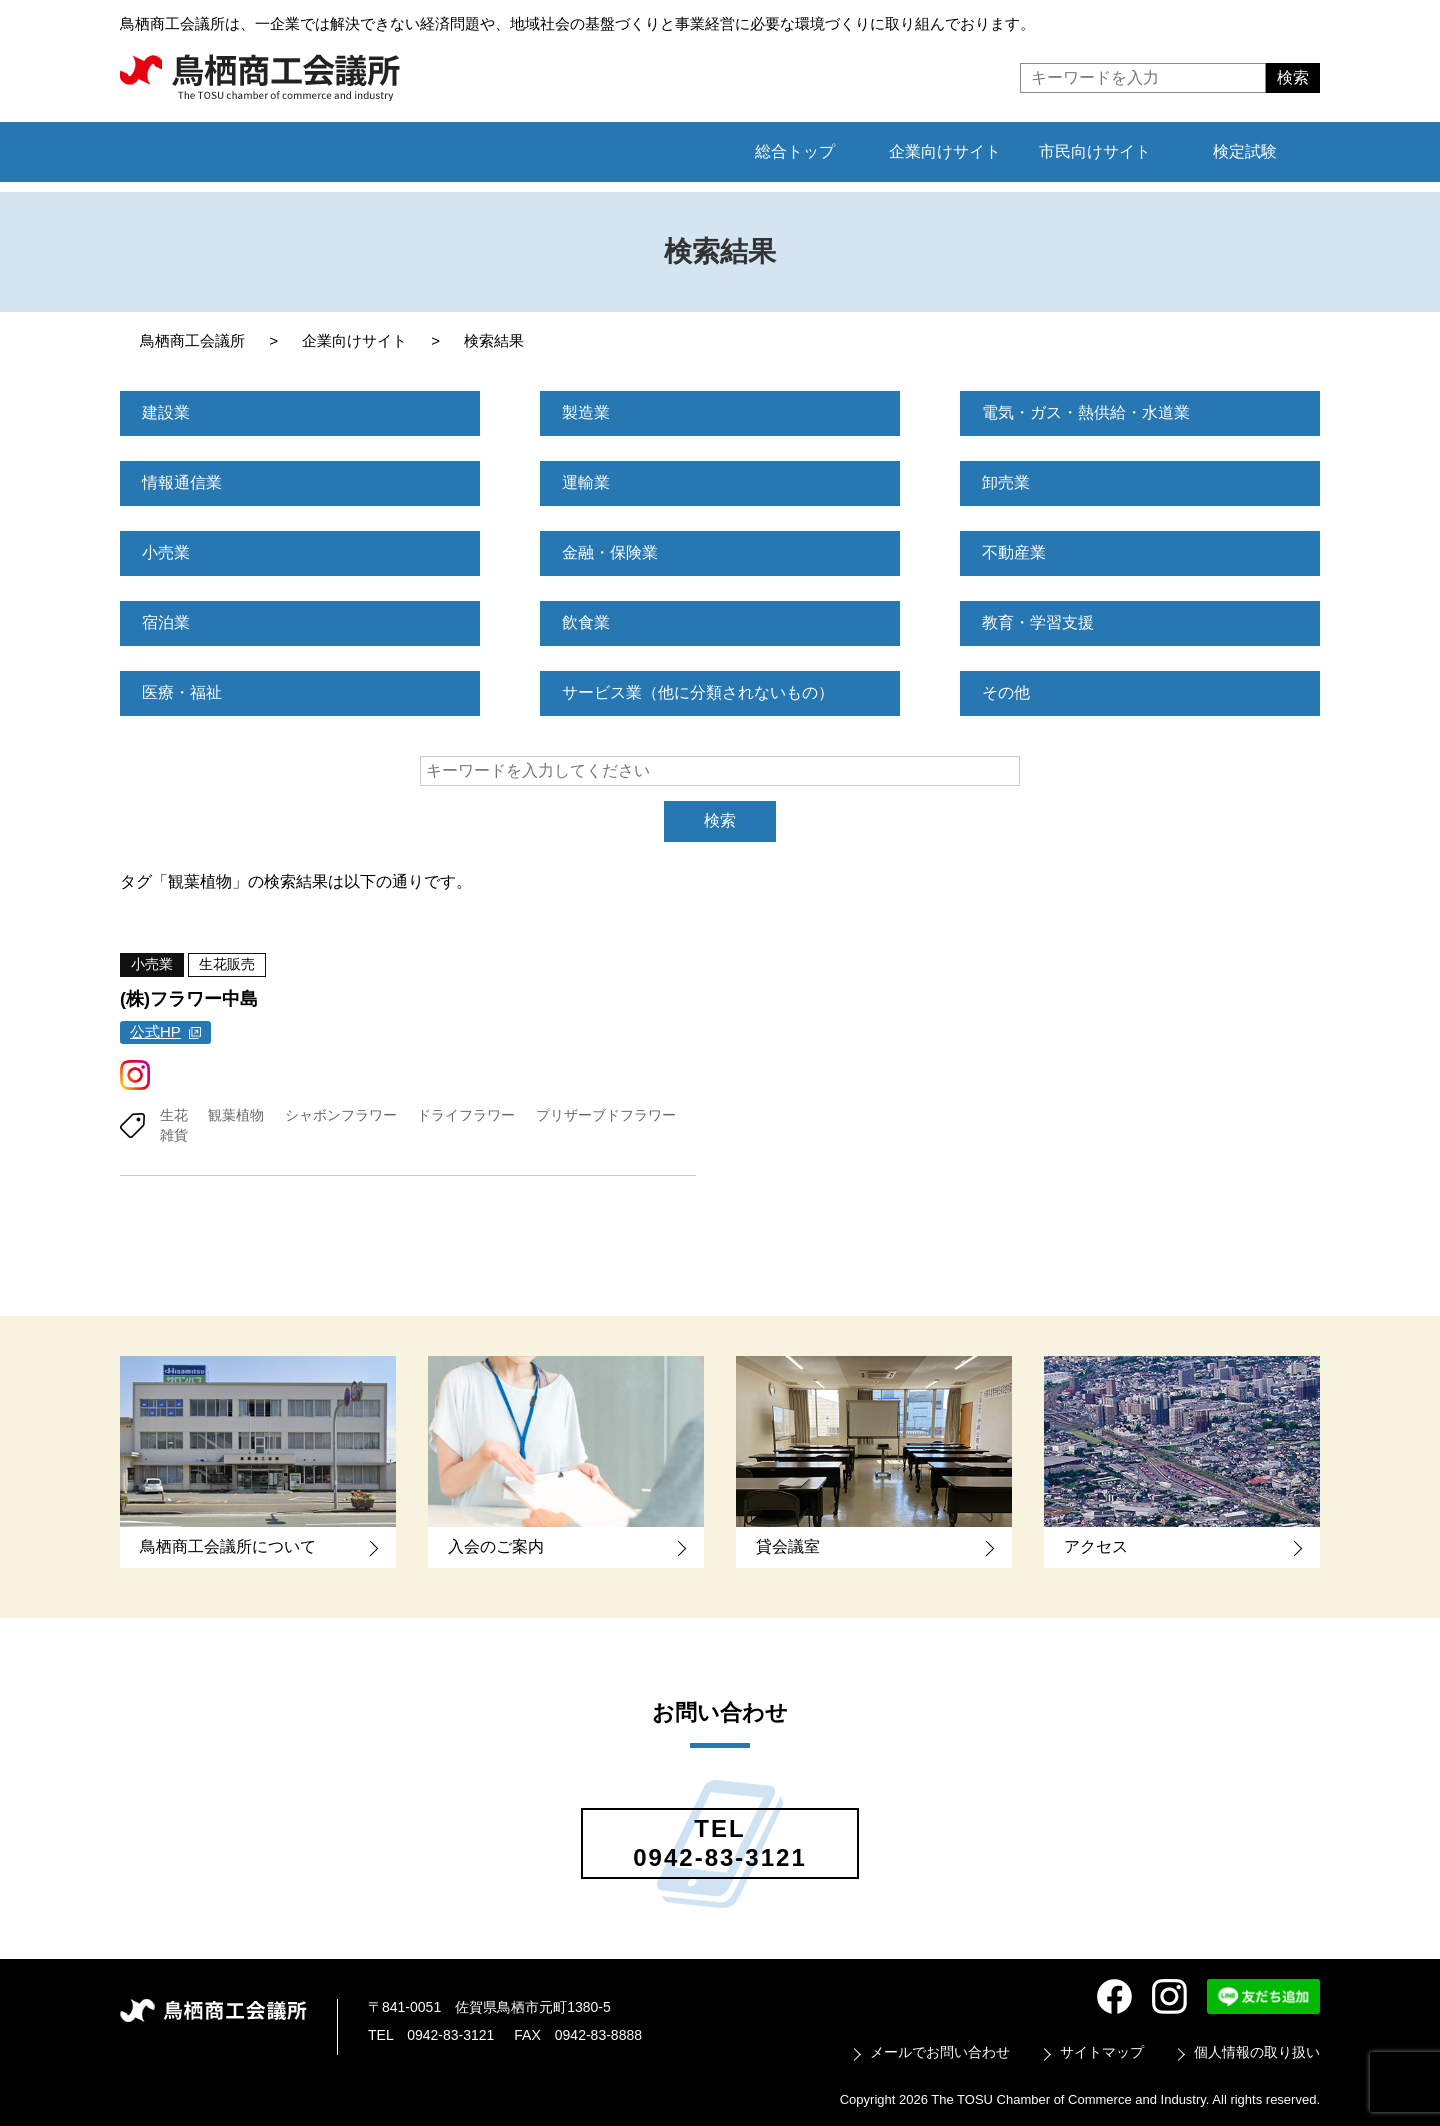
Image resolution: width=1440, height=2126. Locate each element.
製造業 (586, 412)
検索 (720, 820)
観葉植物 (236, 1114)
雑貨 (174, 1134)
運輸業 (586, 482)
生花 (174, 1114)
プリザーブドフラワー (606, 1114)
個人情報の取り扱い (1257, 2051)
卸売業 (1006, 482)
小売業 (166, 552)
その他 (1006, 692)
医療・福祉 (182, 692)
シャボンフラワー (341, 1114)
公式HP (155, 1031)
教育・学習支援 (1038, 622)
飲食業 (586, 622)
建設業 (166, 412)
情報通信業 (182, 482)
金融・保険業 (610, 552)
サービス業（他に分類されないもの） (698, 692)
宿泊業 (166, 622)
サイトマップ (1102, 2051)
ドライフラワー (466, 1114)
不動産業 (1014, 552)
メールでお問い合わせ (940, 2051)
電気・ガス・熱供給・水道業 (1086, 412)
